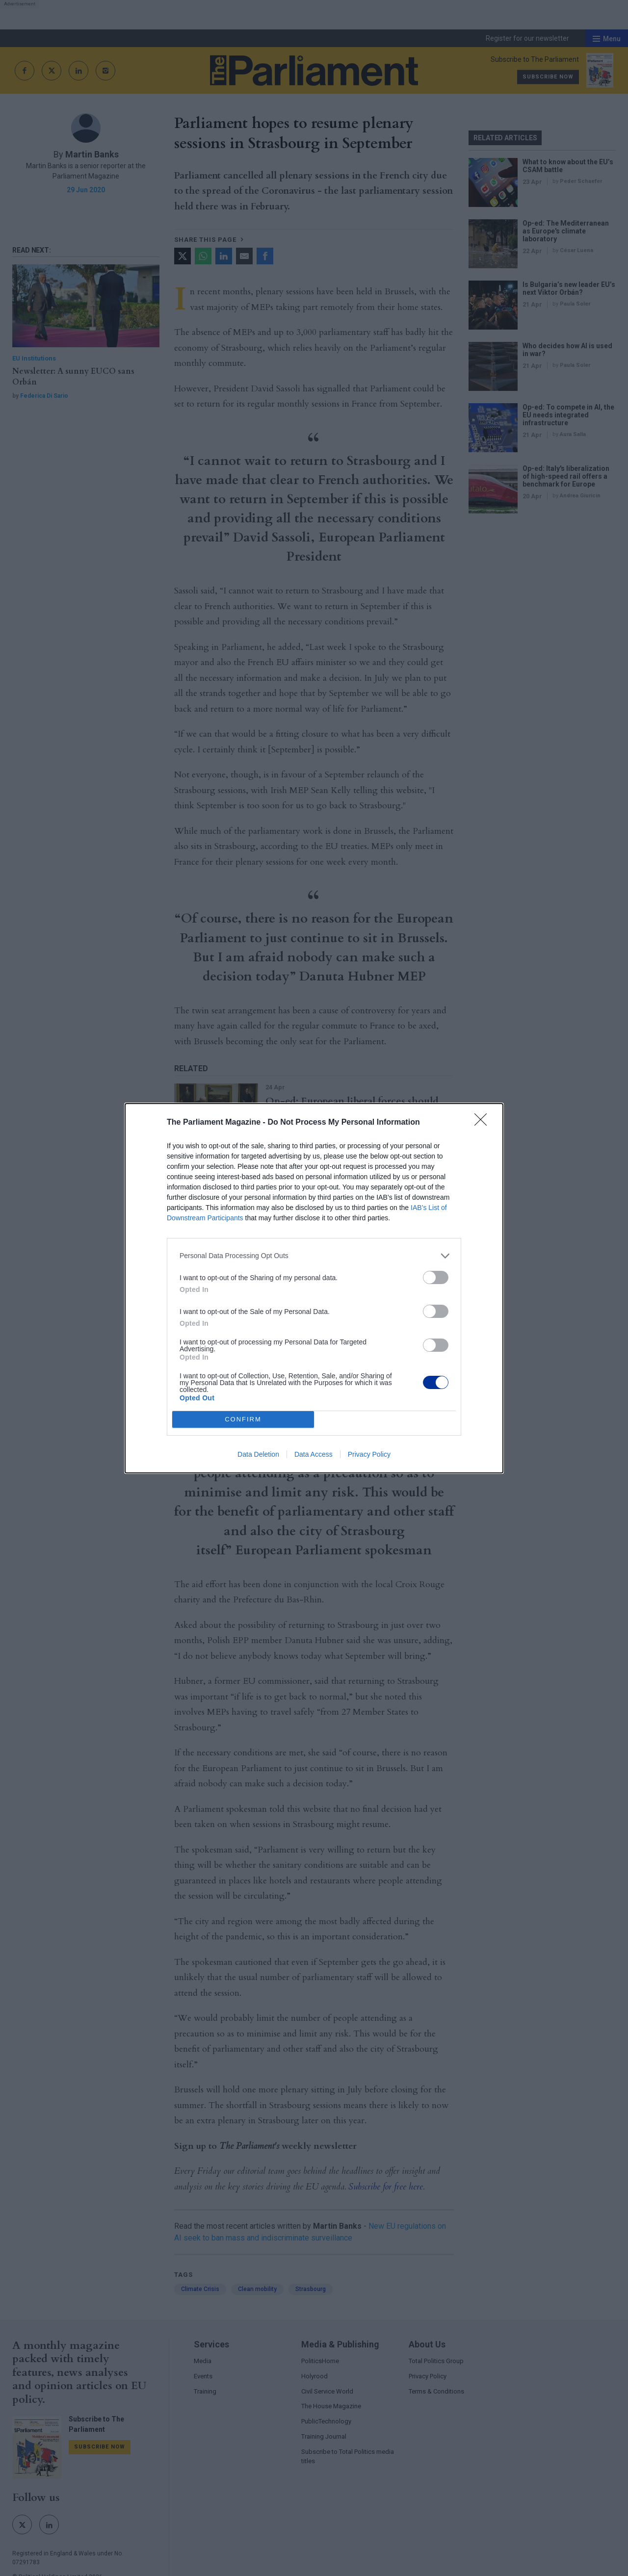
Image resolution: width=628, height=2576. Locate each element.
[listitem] (314, 1256)
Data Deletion (258, 1454)
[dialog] (314, 1288)
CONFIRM (243, 1419)
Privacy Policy (369, 1454)
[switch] (435, 1277)
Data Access (313, 1454)
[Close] (483, 1122)
